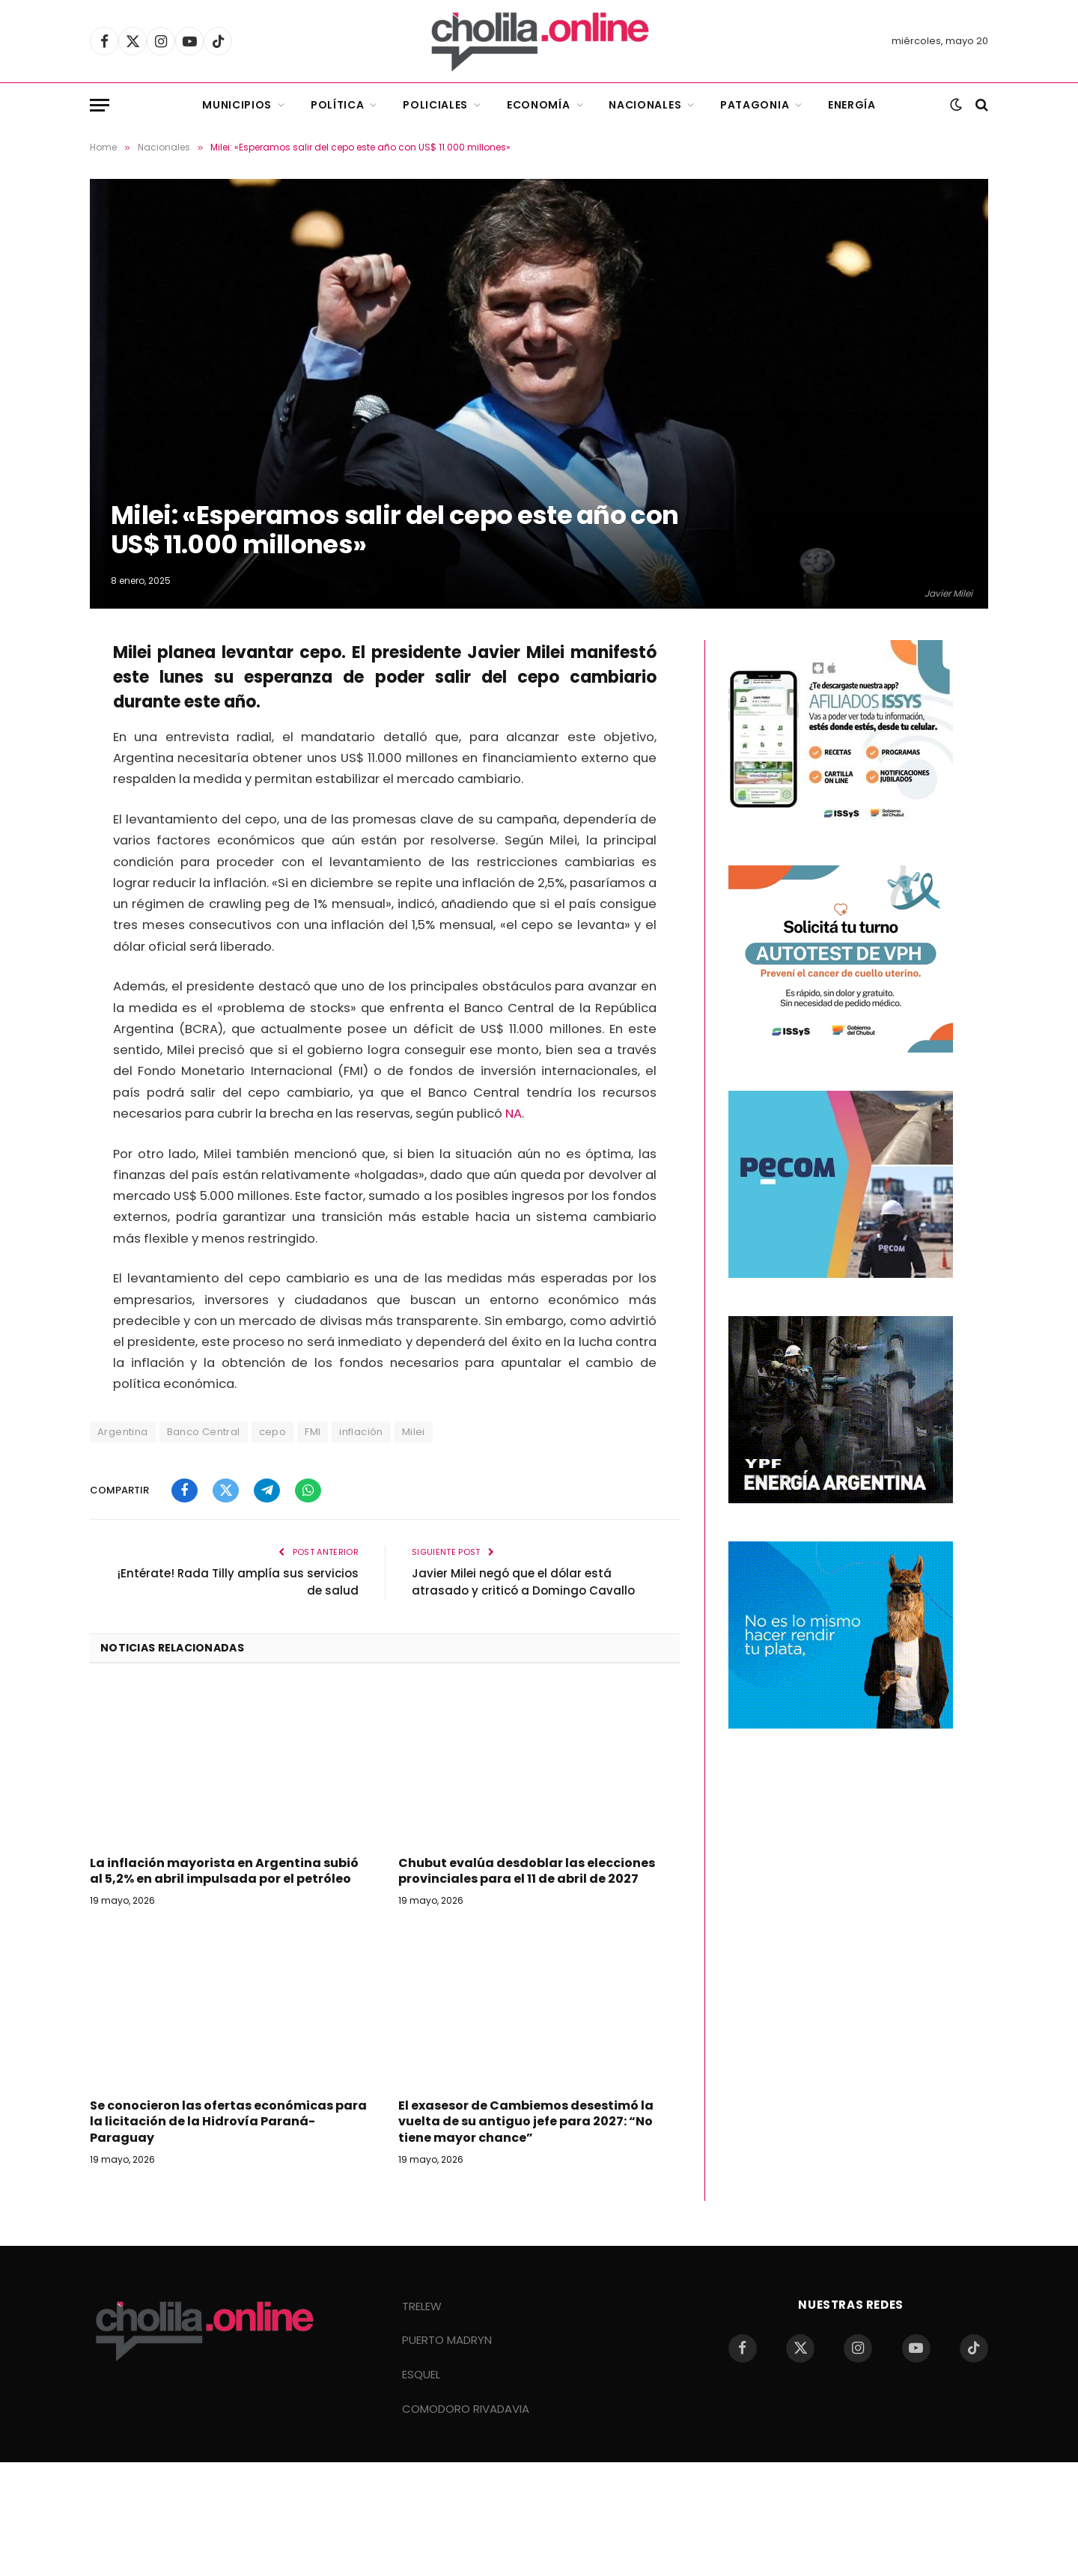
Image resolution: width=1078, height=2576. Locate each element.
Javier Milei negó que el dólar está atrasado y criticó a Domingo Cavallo (523, 1581)
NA (513, 1113)
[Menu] (99, 105)
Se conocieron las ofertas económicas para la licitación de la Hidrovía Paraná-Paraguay (228, 2122)
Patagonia (754, 104)
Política (338, 104)
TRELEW (422, 2306)
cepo (273, 1432)
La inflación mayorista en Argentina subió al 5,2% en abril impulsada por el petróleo (224, 1871)
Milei (413, 1432)
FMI (312, 1432)
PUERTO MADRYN (447, 2340)
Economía (538, 104)
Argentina (122, 1432)
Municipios (237, 104)
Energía (852, 104)
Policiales (435, 104)
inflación (361, 1432)
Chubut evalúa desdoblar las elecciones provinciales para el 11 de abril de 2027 (526, 1871)
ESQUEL (421, 2374)
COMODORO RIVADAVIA (465, 2409)
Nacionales (645, 104)
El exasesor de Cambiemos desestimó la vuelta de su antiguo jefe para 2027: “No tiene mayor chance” (526, 2122)
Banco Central (203, 1432)
